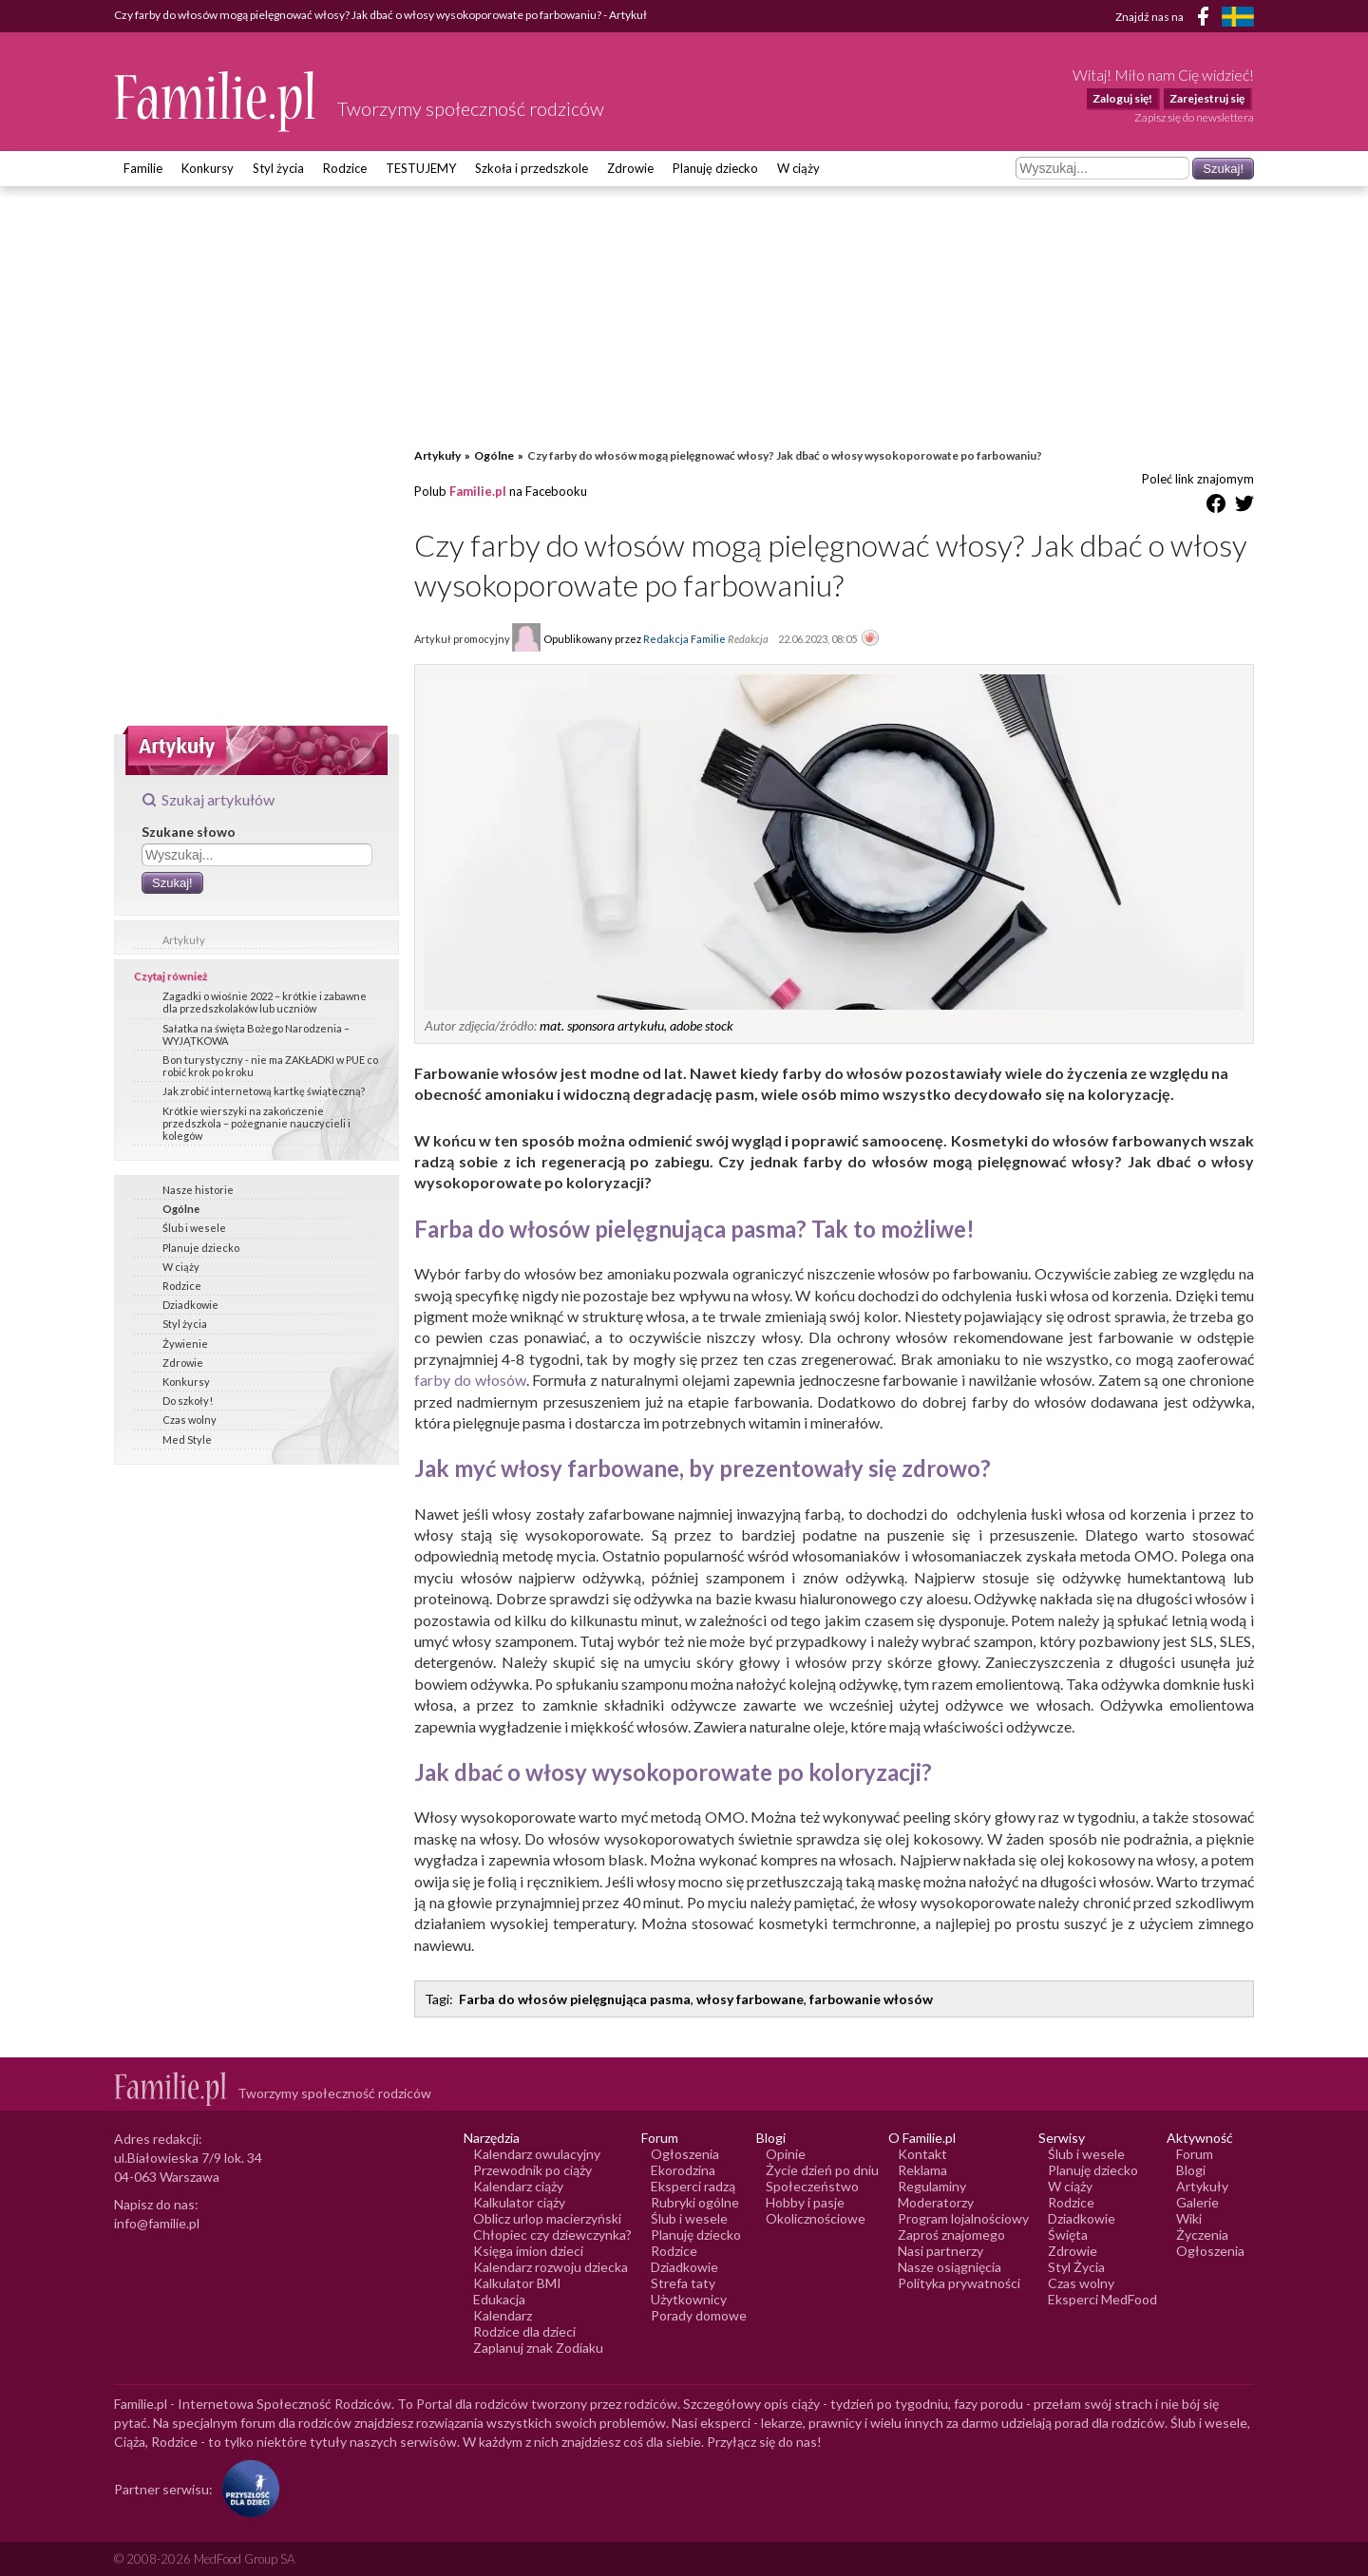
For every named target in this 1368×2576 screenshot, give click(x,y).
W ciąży (798, 168)
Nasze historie (198, 1190)
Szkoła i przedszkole (531, 168)
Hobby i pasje (805, 2202)
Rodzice (345, 168)
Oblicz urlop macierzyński (547, 2218)
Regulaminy (932, 2186)
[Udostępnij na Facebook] (1216, 507)
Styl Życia (1076, 2267)
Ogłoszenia (685, 2154)
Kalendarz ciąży (518, 2186)
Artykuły (183, 940)
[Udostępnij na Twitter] (1244, 507)
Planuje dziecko (200, 1247)
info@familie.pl (157, 2223)
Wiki (1189, 2218)
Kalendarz (502, 2315)
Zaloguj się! (1122, 98)
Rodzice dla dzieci (524, 2331)
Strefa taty (683, 2283)
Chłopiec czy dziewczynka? (552, 2234)
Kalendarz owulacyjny (536, 2154)
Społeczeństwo (812, 2186)
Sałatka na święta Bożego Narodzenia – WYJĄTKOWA (256, 1034)
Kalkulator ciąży (519, 2202)
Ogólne (181, 1209)
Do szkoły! (187, 1400)
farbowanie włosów (871, 1999)
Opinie (786, 2154)
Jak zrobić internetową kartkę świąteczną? (263, 1091)
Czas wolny (189, 1419)
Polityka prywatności (959, 2283)
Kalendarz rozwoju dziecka (550, 2267)
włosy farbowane (750, 1999)
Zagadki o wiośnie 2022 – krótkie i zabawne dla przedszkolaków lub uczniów (264, 1002)
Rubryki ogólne (695, 2202)
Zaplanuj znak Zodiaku (538, 2347)
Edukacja (499, 2299)
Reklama (922, 2170)
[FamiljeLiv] (1238, 17)
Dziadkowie (190, 1304)
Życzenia (1202, 2234)
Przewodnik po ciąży (532, 2170)
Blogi (1191, 2170)
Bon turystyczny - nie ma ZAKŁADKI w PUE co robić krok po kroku (270, 1065)
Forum (1194, 2154)
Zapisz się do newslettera (1194, 117)
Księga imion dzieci (528, 2251)
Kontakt (922, 2154)
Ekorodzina (683, 2170)
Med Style (187, 1439)
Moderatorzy (936, 2202)
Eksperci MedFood (1102, 2299)
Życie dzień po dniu (822, 2170)
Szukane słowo (189, 832)
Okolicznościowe (815, 2218)
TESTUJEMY (421, 168)
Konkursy (207, 168)
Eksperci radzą (693, 2186)
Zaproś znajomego (951, 2234)
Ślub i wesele (194, 1228)
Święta (1068, 2234)
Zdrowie (630, 168)
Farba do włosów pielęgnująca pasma (575, 1999)
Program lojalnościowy (963, 2218)
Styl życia (278, 168)
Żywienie (185, 1343)
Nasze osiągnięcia (949, 2267)
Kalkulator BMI (517, 2283)
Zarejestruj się (1206, 98)
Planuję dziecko (715, 168)
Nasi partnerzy (940, 2251)
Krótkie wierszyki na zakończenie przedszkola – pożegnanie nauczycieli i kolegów (256, 1123)
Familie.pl (477, 491)
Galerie (1197, 2202)
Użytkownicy (689, 2299)
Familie (143, 168)
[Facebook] (1206, 19)
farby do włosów (470, 1380)
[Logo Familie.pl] (216, 101)
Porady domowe (699, 2315)
